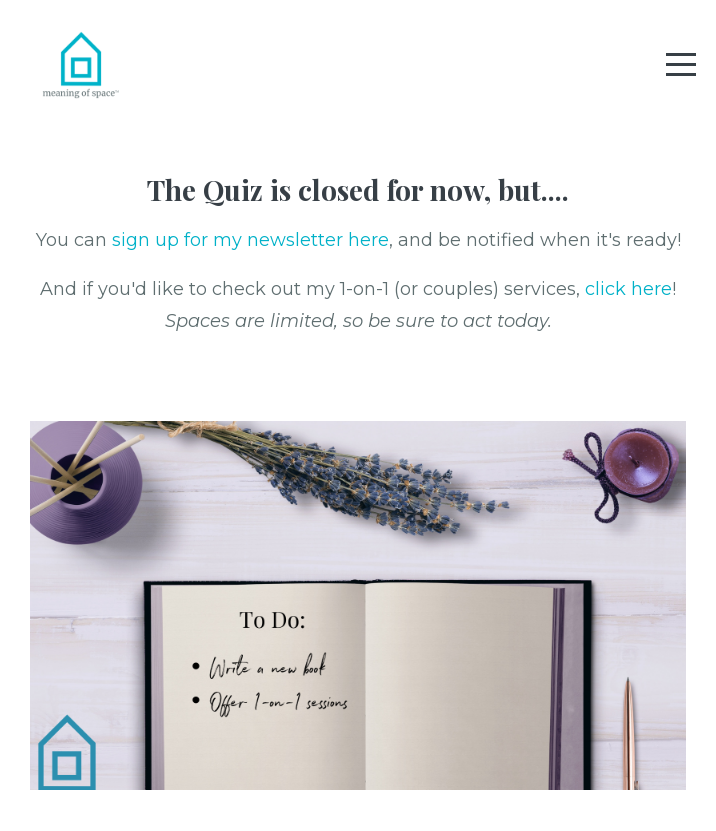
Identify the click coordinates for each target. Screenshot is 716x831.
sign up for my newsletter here (250, 240)
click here (628, 289)
